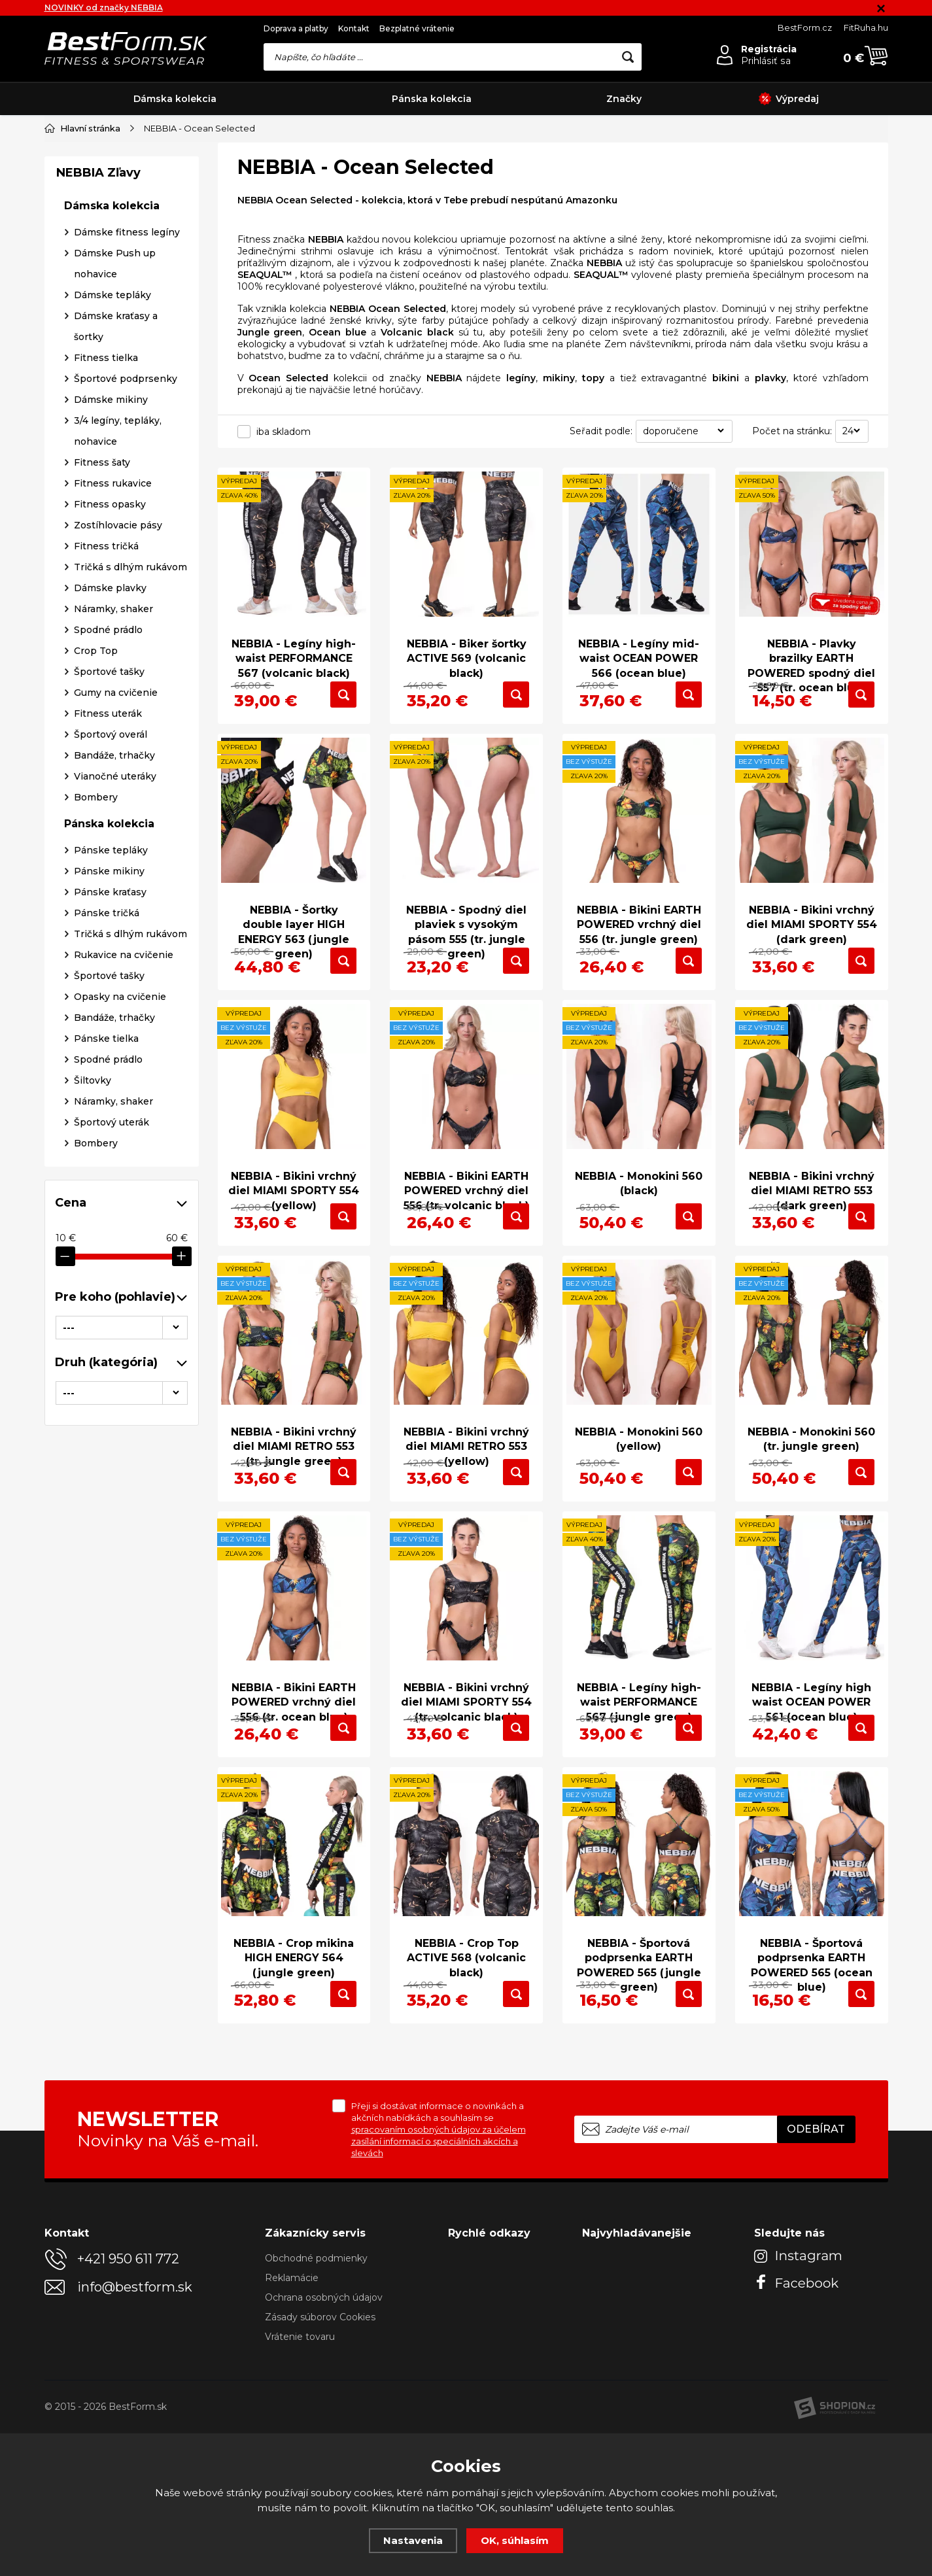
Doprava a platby (296, 28)
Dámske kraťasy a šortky (116, 571)
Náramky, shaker (113, 854)
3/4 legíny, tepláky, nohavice (118, 676)
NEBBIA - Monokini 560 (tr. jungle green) (811, 1501)
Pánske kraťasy (110, 1137)
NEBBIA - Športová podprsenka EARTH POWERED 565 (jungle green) (639, 2071)
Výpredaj (789, 99)
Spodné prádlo (108, 875)
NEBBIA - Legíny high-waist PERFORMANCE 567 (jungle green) (639, 1787)
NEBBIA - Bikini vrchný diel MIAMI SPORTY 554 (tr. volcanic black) (467, 1787)
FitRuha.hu (866, 27)
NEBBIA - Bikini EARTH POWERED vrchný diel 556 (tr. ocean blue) (294, 1787)
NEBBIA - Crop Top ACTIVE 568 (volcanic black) (466, 2064)
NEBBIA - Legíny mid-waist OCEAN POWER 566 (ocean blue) (638, 647)
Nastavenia (413, 2540)
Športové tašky (109, 917)
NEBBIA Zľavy (98, 418)
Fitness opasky (110, 749)
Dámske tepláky (112, 540)
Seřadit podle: (601, 430)
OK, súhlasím (515, 2540)
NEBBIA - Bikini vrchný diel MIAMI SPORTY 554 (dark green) (811, 940)
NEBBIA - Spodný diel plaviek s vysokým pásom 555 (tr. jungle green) (466, 947)
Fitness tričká (106, 791)
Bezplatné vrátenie (417, 28)
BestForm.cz (805, 27)
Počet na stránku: (792, 430)
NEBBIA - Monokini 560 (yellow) (638, 1501)
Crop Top (96, 896)
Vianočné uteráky (115, 1021)
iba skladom (283, 431)
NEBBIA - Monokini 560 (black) (638, 1224)
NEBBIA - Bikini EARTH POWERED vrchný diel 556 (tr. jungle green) (639, 940)
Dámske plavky (110, 833)
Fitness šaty (102, 707)
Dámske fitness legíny (127, 477)
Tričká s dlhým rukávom (130, 812)
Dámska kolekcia (174, 99)
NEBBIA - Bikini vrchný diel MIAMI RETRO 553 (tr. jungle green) (293, 1509)
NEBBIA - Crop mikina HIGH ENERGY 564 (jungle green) (293, 2064)
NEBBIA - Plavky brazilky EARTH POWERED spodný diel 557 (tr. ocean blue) (811, 655)
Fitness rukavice (113, 728)
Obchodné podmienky (316, 2401)
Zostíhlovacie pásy (118, 770)
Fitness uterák (108, 959)
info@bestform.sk (134, 2429)
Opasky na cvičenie (120, 1242)
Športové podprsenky (125, 624)
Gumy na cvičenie (116, 938)
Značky (624, 99)
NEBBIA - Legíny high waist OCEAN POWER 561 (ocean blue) (811, 1787)
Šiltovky (92, 1325)
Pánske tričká (106, 1158)
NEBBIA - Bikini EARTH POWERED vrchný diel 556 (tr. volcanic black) (466, 1232)
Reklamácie (292, 2420)
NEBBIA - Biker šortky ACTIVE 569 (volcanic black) (466, 647)
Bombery (96, 1042)
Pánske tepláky (111, 1095)
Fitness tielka (106, 603)
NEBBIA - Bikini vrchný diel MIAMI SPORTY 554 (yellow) (293, 1232)
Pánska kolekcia (432, 99)
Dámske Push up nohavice (115, 508)
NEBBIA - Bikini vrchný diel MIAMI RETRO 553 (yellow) (466, 1509)
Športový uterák (111, 1367)
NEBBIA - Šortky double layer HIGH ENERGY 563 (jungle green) (293, 947)
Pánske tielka (106, 1284)
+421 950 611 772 (128, 2401)
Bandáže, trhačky (114, 1000)
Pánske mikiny (109, 1116)
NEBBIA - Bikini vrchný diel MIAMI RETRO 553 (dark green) (811, 1232)
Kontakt (354, 28)
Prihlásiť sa (766, 61)
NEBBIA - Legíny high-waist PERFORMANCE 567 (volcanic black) (294, 647)
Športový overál (110, 980)
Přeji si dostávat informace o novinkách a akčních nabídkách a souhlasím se (438, 2272)
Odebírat (816, 2271)
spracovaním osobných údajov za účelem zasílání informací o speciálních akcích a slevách (438, 2284)
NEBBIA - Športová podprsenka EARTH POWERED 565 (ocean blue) (811, 2071)
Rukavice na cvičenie (123, 1200)
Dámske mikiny (111, 645)
